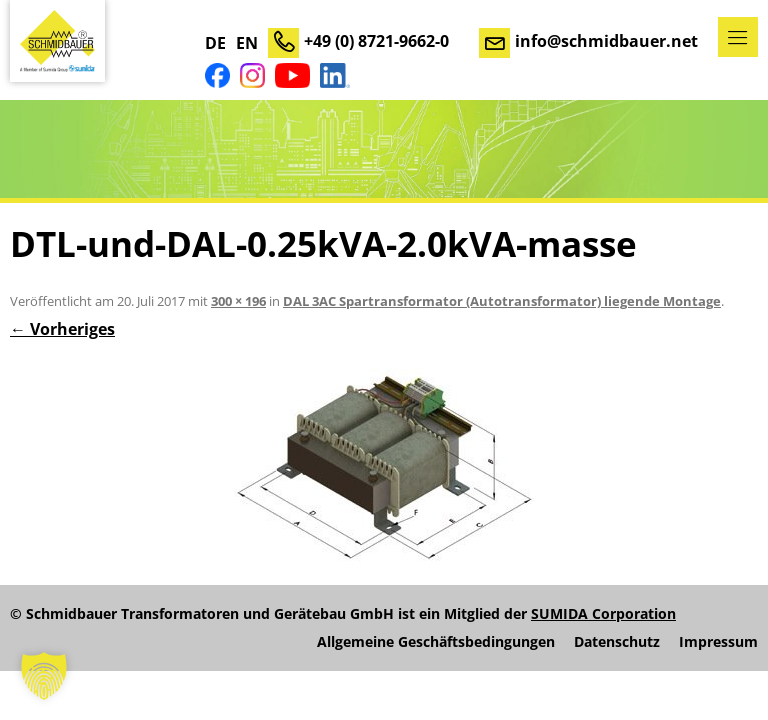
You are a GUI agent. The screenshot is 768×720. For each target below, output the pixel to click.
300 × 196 (238, 301)
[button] (44, 676)
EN (247, 43)
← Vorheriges (62, 329)
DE (215, 43)
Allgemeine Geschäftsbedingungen (436, 642)
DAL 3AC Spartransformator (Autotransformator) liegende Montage (502, 301)
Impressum (718, 642)
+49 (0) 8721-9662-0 (376, 41)
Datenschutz (617, 642)
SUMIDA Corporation (603, 613)
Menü (738, 37)
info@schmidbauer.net (606, 41)
